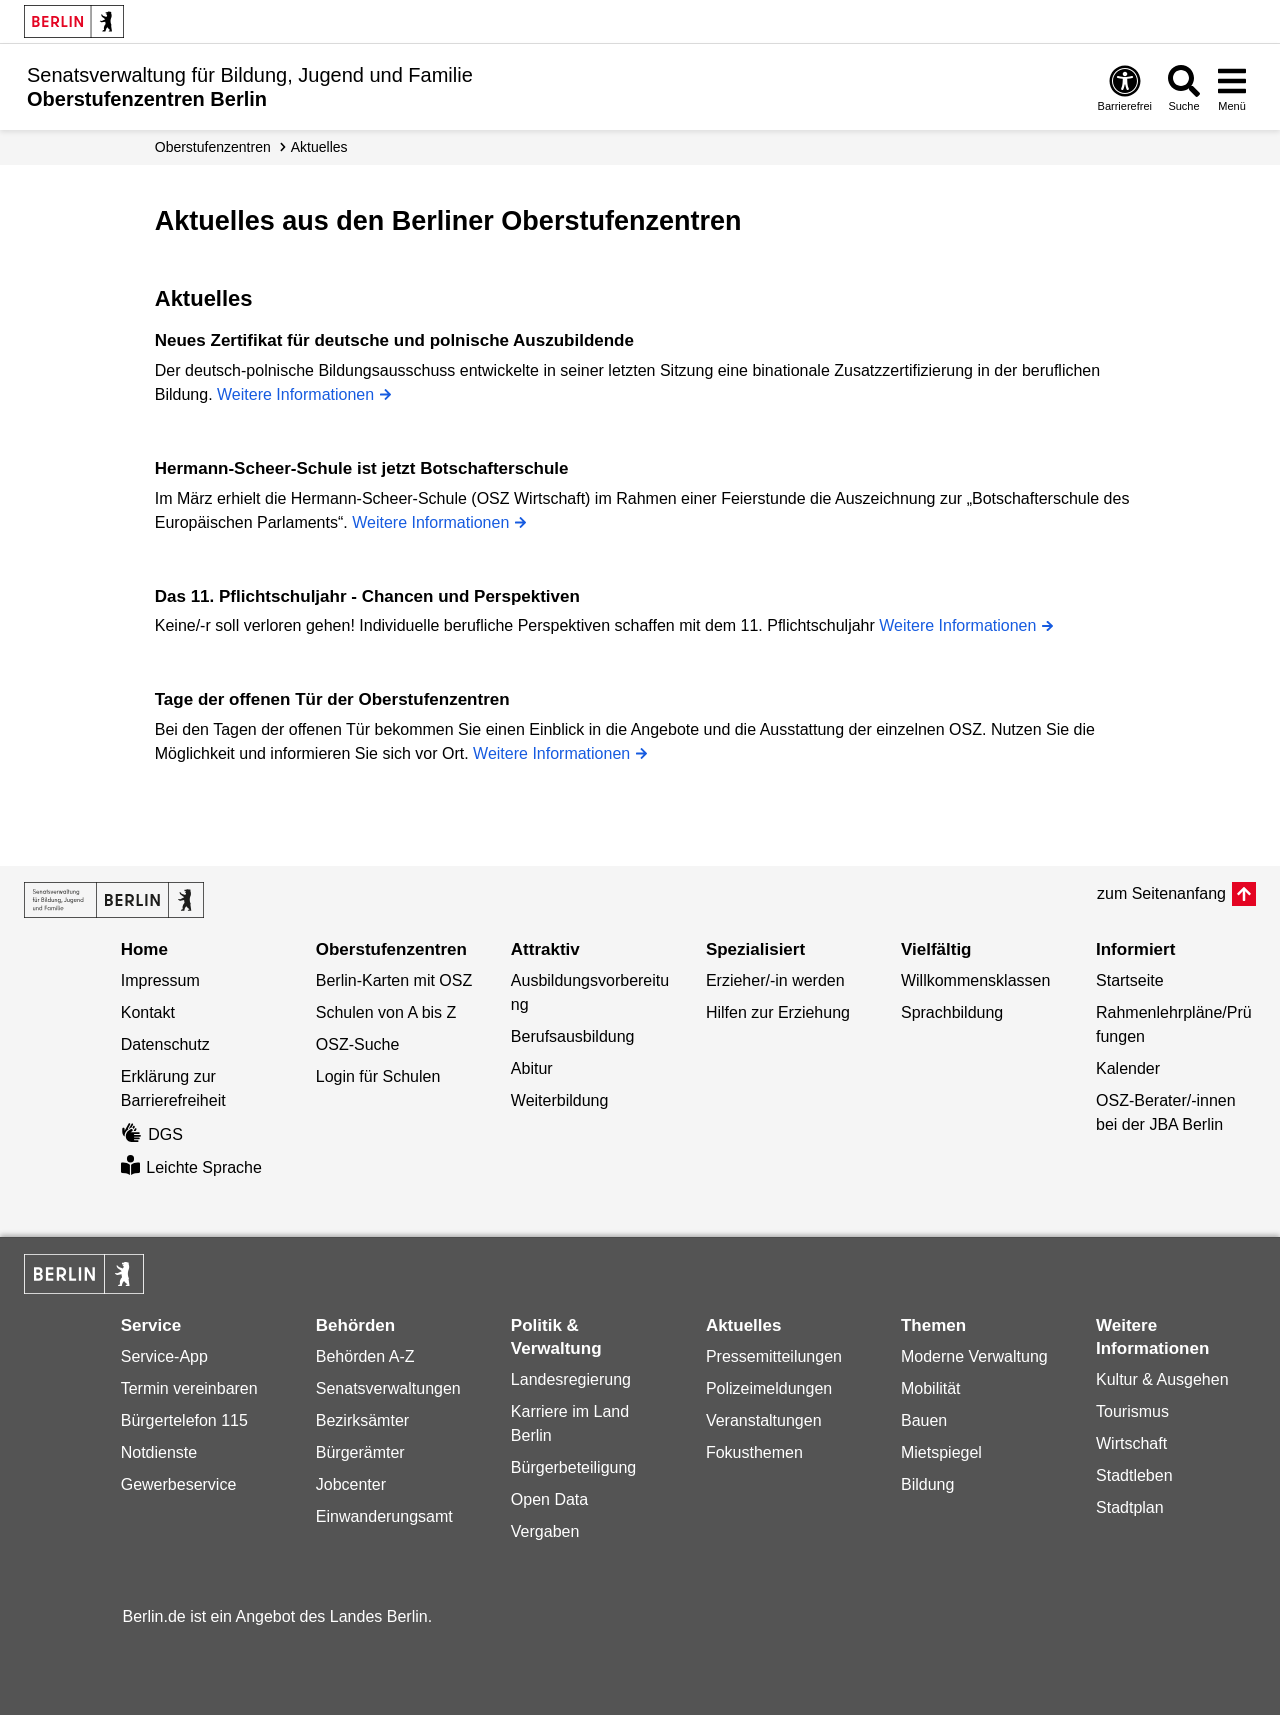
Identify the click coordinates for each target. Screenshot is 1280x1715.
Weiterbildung (560, 1100)
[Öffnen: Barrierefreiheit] (1125, 87)
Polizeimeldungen (769, 1388)
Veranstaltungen (764, 1420)
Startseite (1130, 980)
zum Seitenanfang (1161, 893)
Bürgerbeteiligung (573, 1467)
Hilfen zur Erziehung (778, 1012)
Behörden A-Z (365, 1356)
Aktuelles (319, 147)
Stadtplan (1130, 1507)
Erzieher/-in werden (775, 980)
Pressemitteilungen (774, 1356)
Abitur (532, 1068)
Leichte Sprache (191, 1167)
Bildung (927, 1484)
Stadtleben (1134, 1475)
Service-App (164, 1356)
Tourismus (1132, 1411)
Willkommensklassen (975, 980)
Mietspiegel (941, 1452)
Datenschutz (165, 1044)
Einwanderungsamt (384, 1516)
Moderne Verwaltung (974, 1356)
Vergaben (545, 1531)
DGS (152, 1134)
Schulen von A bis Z (386, 1012)
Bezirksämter (362, 1420)
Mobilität (931, 1388)
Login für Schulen (378, 1076)
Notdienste (159, 1452)
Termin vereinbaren (189, 1388)
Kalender (1128, 1068)
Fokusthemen (754, 1452)
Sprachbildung (952, 1012)
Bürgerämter (360, 1452)
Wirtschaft (1131, 1443)
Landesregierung (571, 1379)
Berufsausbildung (573, 1036)
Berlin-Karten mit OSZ (394, 980)
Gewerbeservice (179, 1484)
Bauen (924, 1420)
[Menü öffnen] (1232, 87)
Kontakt (148, 1012)
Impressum (160, 980)
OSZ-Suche (358, 1044)
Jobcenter (351, 1484)
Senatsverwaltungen (388, 1388)
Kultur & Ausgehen (1162, 1379)
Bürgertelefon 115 (184, 1420)
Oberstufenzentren (213, 147)
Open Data (549, 1499)
